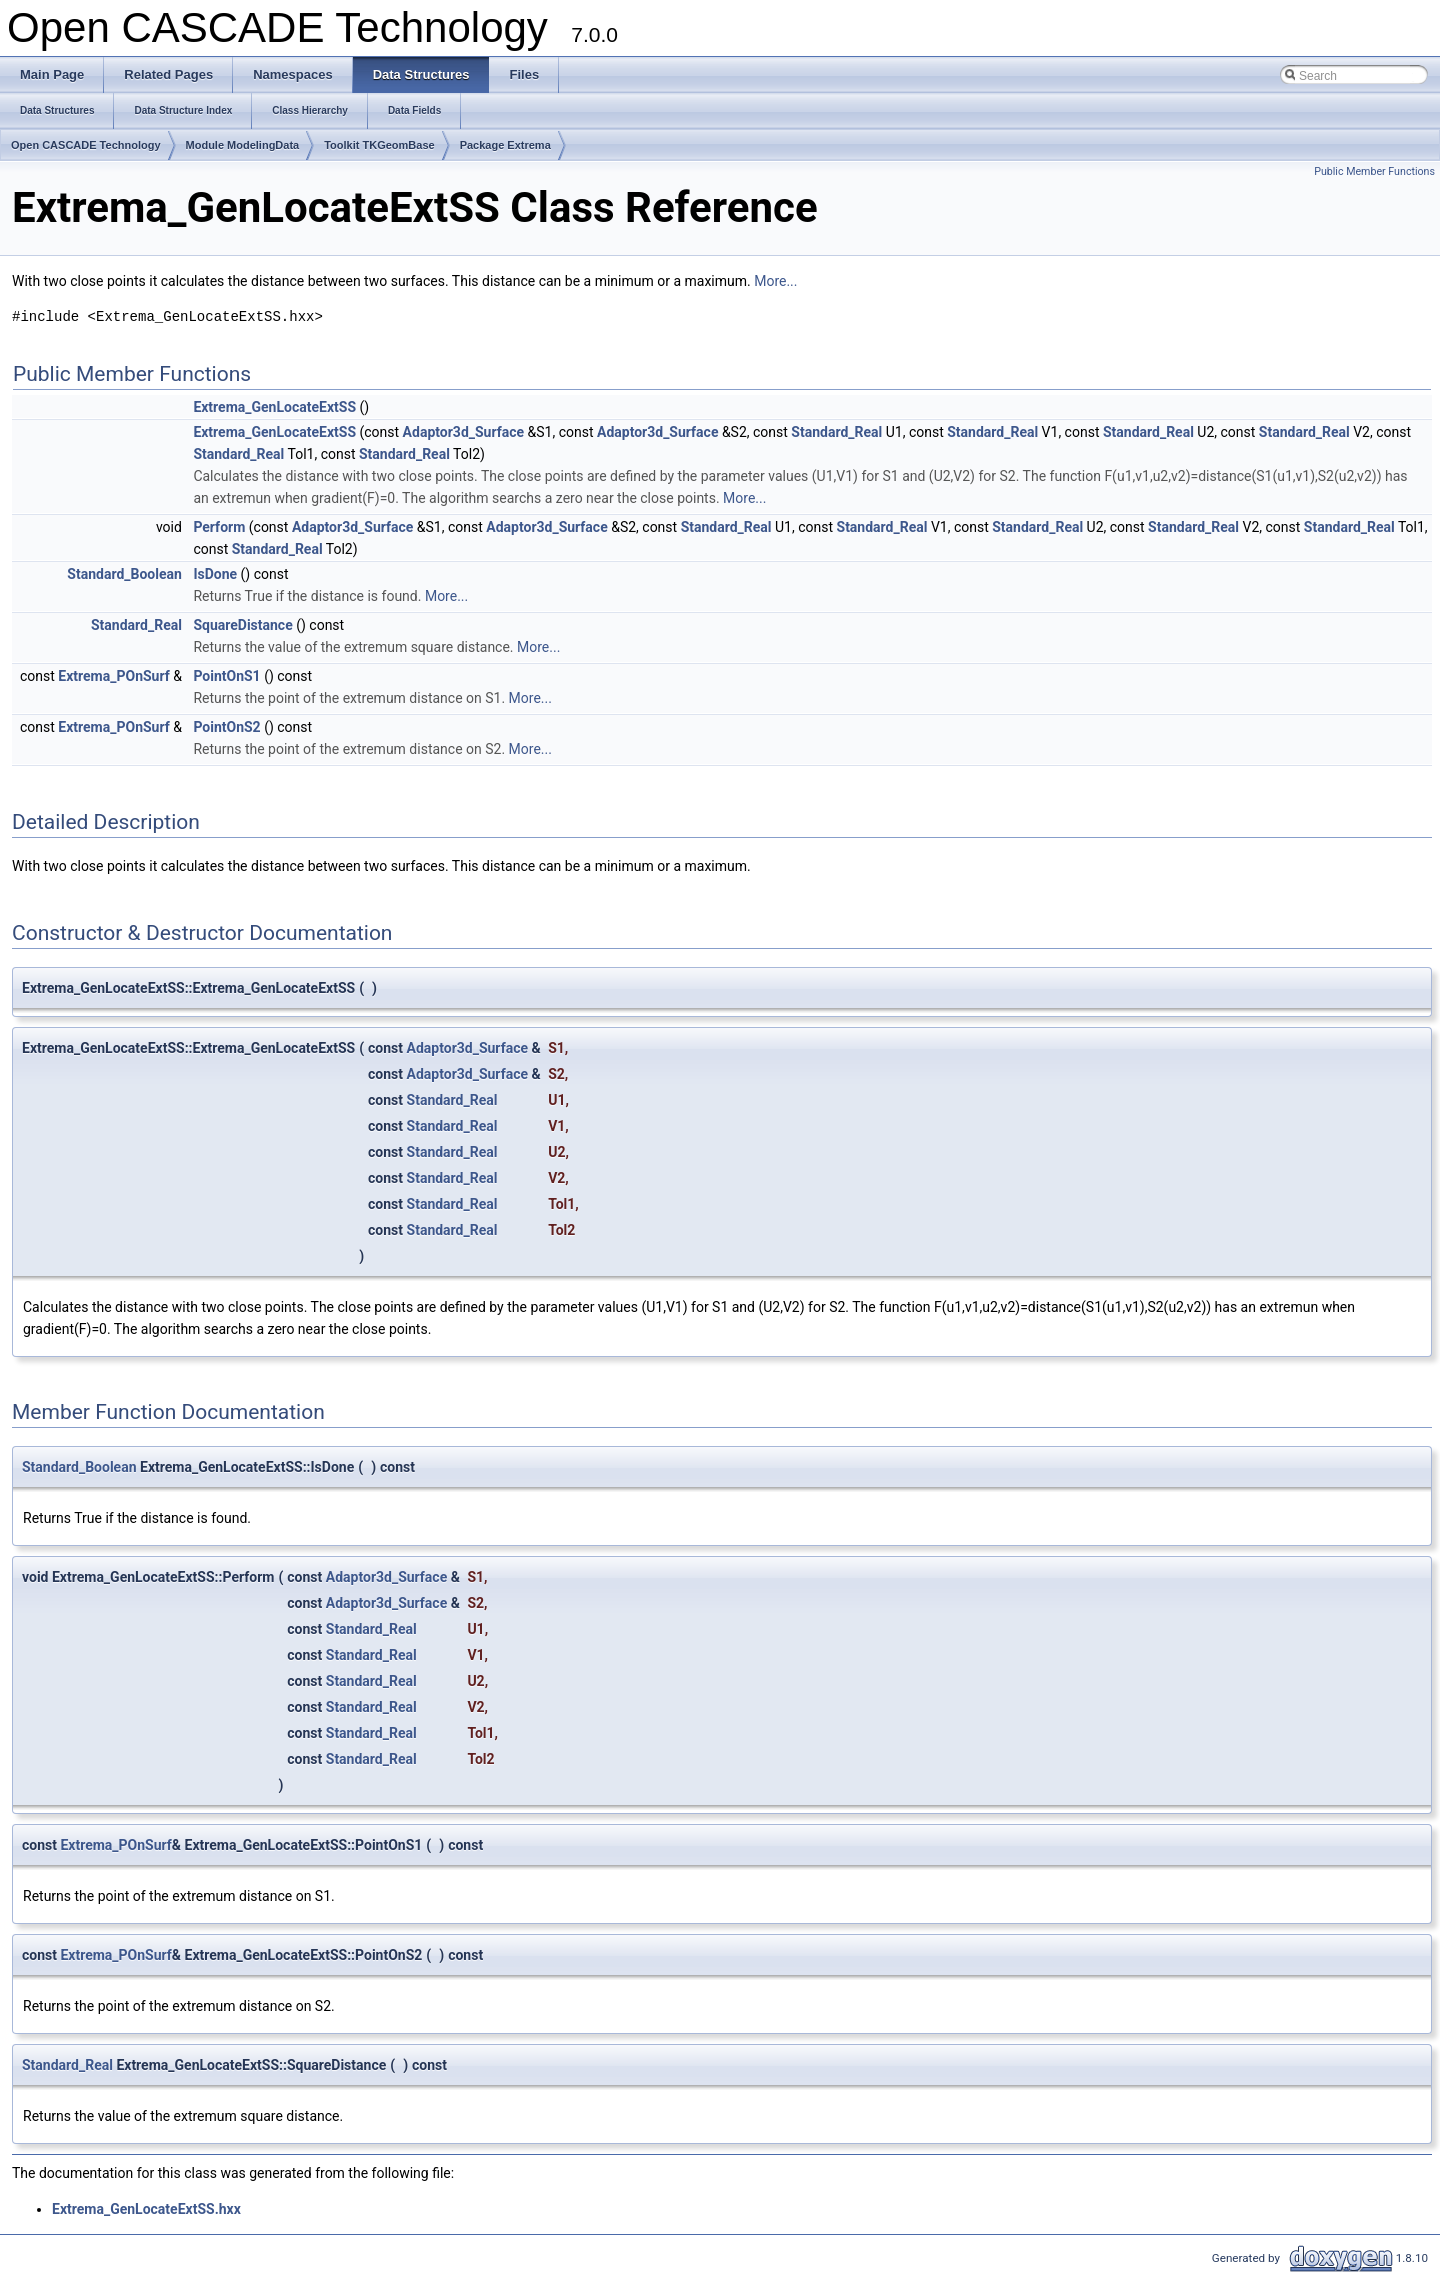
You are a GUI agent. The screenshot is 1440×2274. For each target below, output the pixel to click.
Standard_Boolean (124, 574)
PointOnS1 (226, 676)
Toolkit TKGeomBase (379, 145)
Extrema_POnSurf (113, 676)
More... (775, 281)
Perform (219, 527)
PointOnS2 (226, 727)
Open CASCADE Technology (86, 145)
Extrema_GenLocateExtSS (274, 407)
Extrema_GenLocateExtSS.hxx (146, 2209)
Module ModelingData (243, 145)
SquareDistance (242, 625)
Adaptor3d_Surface (463, 432)
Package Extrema (505, 145)
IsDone (215, 574)
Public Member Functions (1374, 171)
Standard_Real (836, 432)
